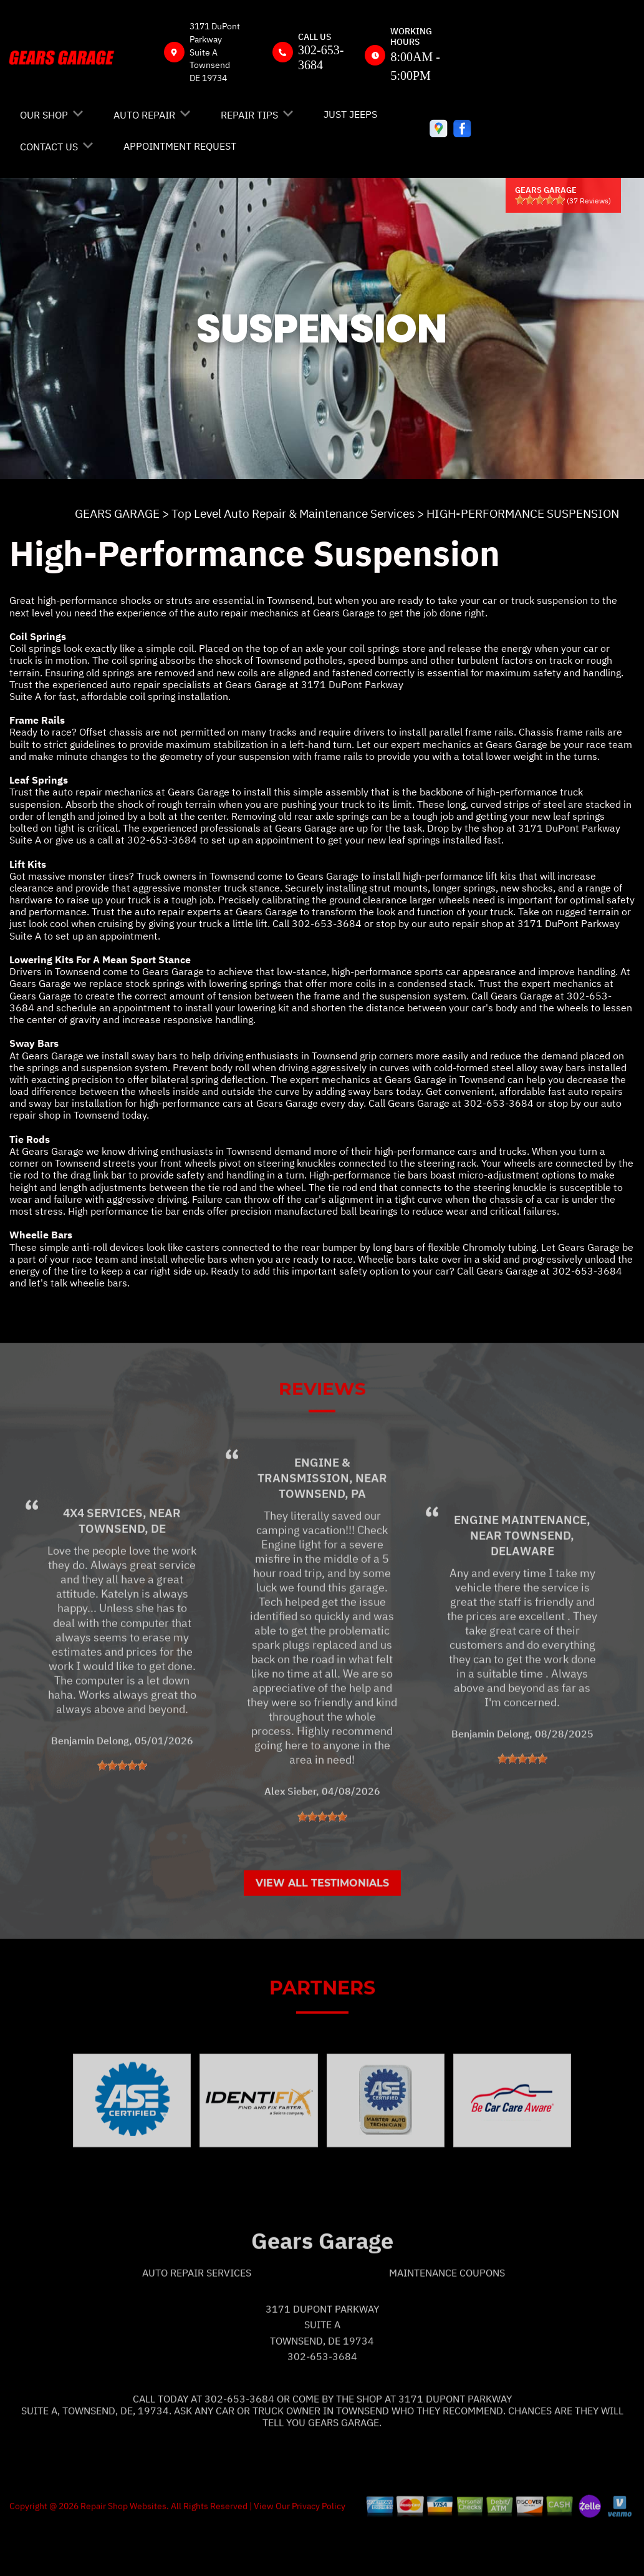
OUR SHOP (44, 115)
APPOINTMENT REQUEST (179, 146)
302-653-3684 (162, 840)
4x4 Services (103, 1557)
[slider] (540, 200)
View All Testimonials (322, 1927)
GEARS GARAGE (117, 513)
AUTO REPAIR (144, 115)
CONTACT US (49, 146)
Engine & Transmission (303, 1514)
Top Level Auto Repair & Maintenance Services (293, 513)
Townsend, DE (122, 1572)
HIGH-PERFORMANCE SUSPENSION (522, 513)
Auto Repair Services (196, 2317)
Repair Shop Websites (122, 2550)
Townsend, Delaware (533, 1587)
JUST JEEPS (350, 114)
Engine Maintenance (520, 1564)
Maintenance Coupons (447, 2317)
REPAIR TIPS (249, 115)
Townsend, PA (322, 1537)
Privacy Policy (318, 2550)
